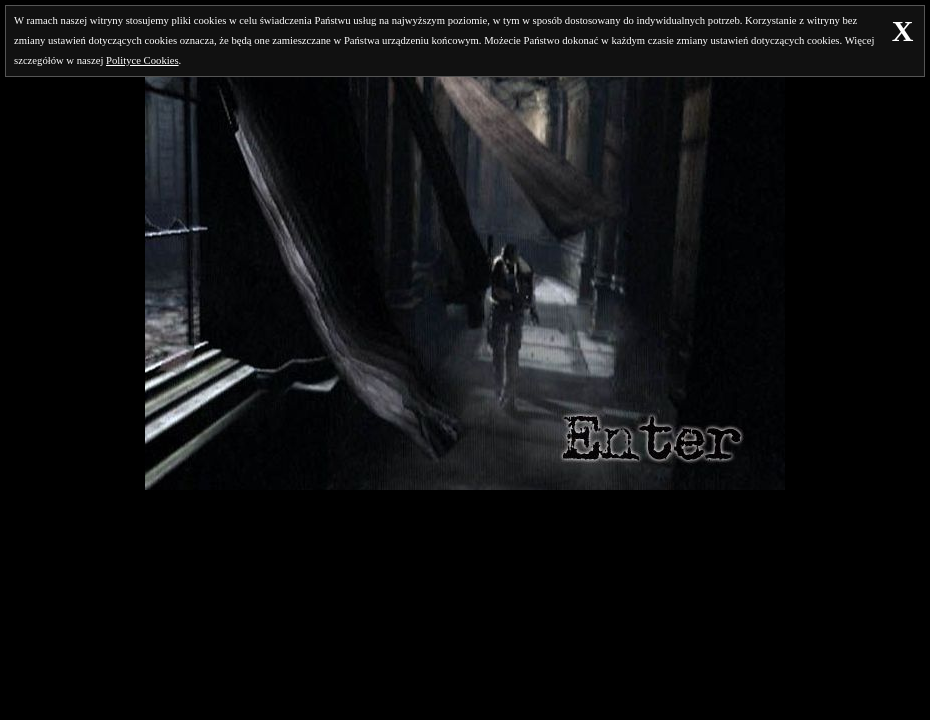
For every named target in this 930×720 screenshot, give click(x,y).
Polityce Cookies (142, 60)
